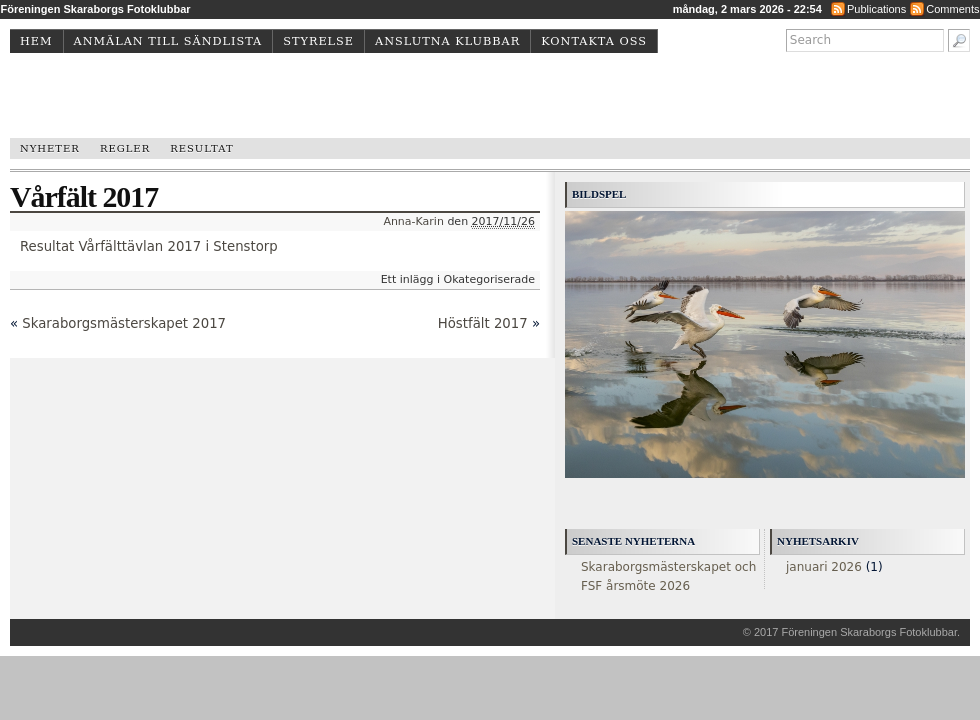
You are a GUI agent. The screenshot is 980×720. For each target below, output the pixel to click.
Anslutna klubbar (447, 41)
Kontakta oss (594, 41)
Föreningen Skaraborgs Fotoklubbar (869, 632)
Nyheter (50, 148)
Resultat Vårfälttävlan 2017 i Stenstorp (149, 246)
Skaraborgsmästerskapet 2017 (124, 323)
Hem (36, 41)
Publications (876, 9)
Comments (952, 9)
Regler (125, 148)
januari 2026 (824, 567)
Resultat (201, 148)
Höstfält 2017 (483, 323)
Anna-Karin (413, 221)
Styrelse (318, 41)
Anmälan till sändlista (168, 41)
